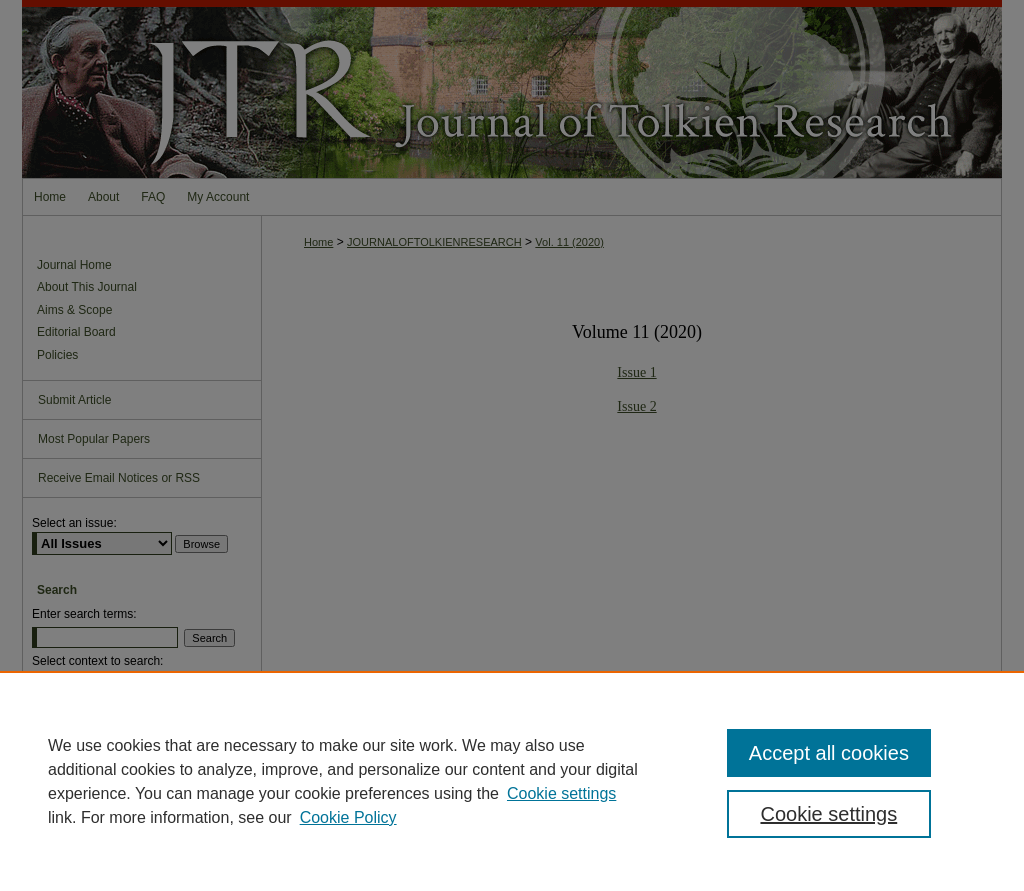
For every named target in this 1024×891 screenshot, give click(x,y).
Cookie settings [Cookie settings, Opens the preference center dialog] (828, 814)
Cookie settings (561, 793)
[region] (512, 781)
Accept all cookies (829, 753)
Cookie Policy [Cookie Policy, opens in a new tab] (348, 817)
